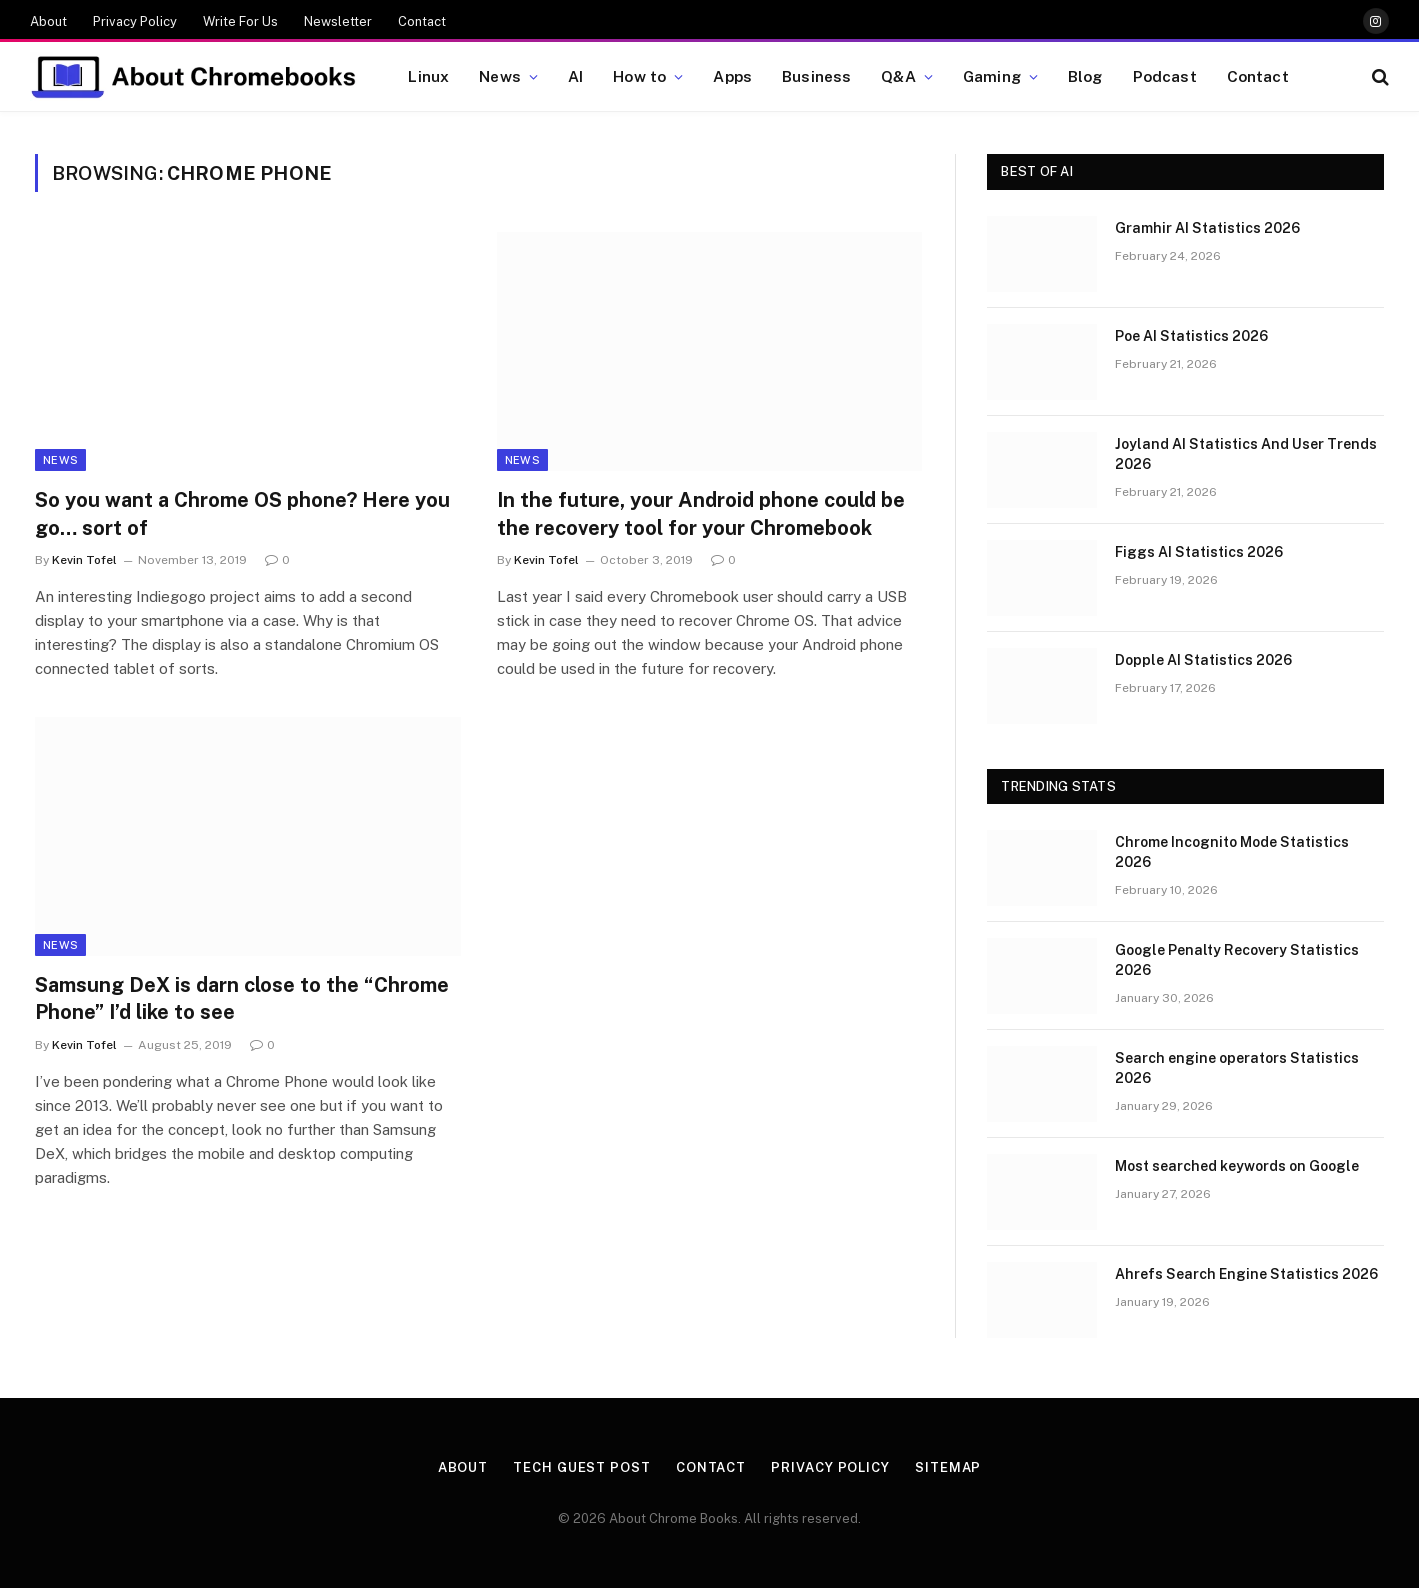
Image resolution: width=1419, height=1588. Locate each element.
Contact (422, 21)
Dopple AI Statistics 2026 (1203, 660)
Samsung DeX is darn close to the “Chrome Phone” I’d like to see (242, 998)
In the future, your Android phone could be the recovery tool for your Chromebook (701, 513)
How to (639, 76)
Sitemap (948, 1467)
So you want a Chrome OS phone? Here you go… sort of (242, 513)
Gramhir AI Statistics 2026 (1207, 228)
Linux (428, 76)
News (500, 76)
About (48, 21)
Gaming (992, 76)
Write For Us (240, 21)
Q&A (898, 76)
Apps (732, 76)
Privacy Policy (135, 21)
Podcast (1165, 76)
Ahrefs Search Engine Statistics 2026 (1246, 1274)
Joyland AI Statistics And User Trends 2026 (1246, 454)
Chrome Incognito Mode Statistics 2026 (1232, 852)
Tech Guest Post (582, 1467)
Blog (1085, 76)
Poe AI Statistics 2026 (1191, 336)
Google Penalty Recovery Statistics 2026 (1237, 960)
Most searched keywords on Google (1237, 1166)
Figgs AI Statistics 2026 (1199, 552)
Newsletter (338, 21)
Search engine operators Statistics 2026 (1237, 1068)
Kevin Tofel (84, 560)
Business (816, 76)
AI (575, 76)
